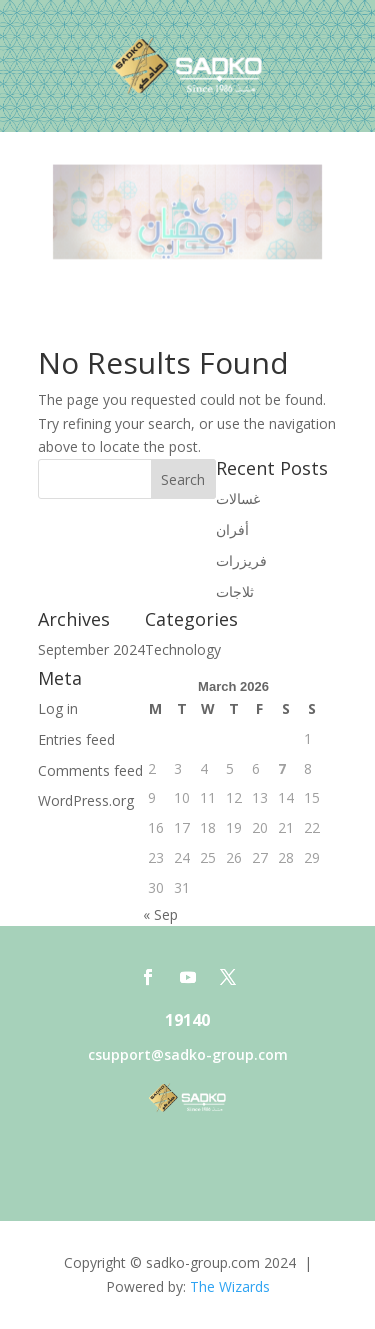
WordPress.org (86, 800)
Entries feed (76, 739)
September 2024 (91, 649)
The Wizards (230, 1286)
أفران (232, 529)
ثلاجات (235, 591)
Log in (58, 708)
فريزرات (241, 560)
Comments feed (90, 770)
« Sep (160, 914)
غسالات (238, 498)
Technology (183, 649)
